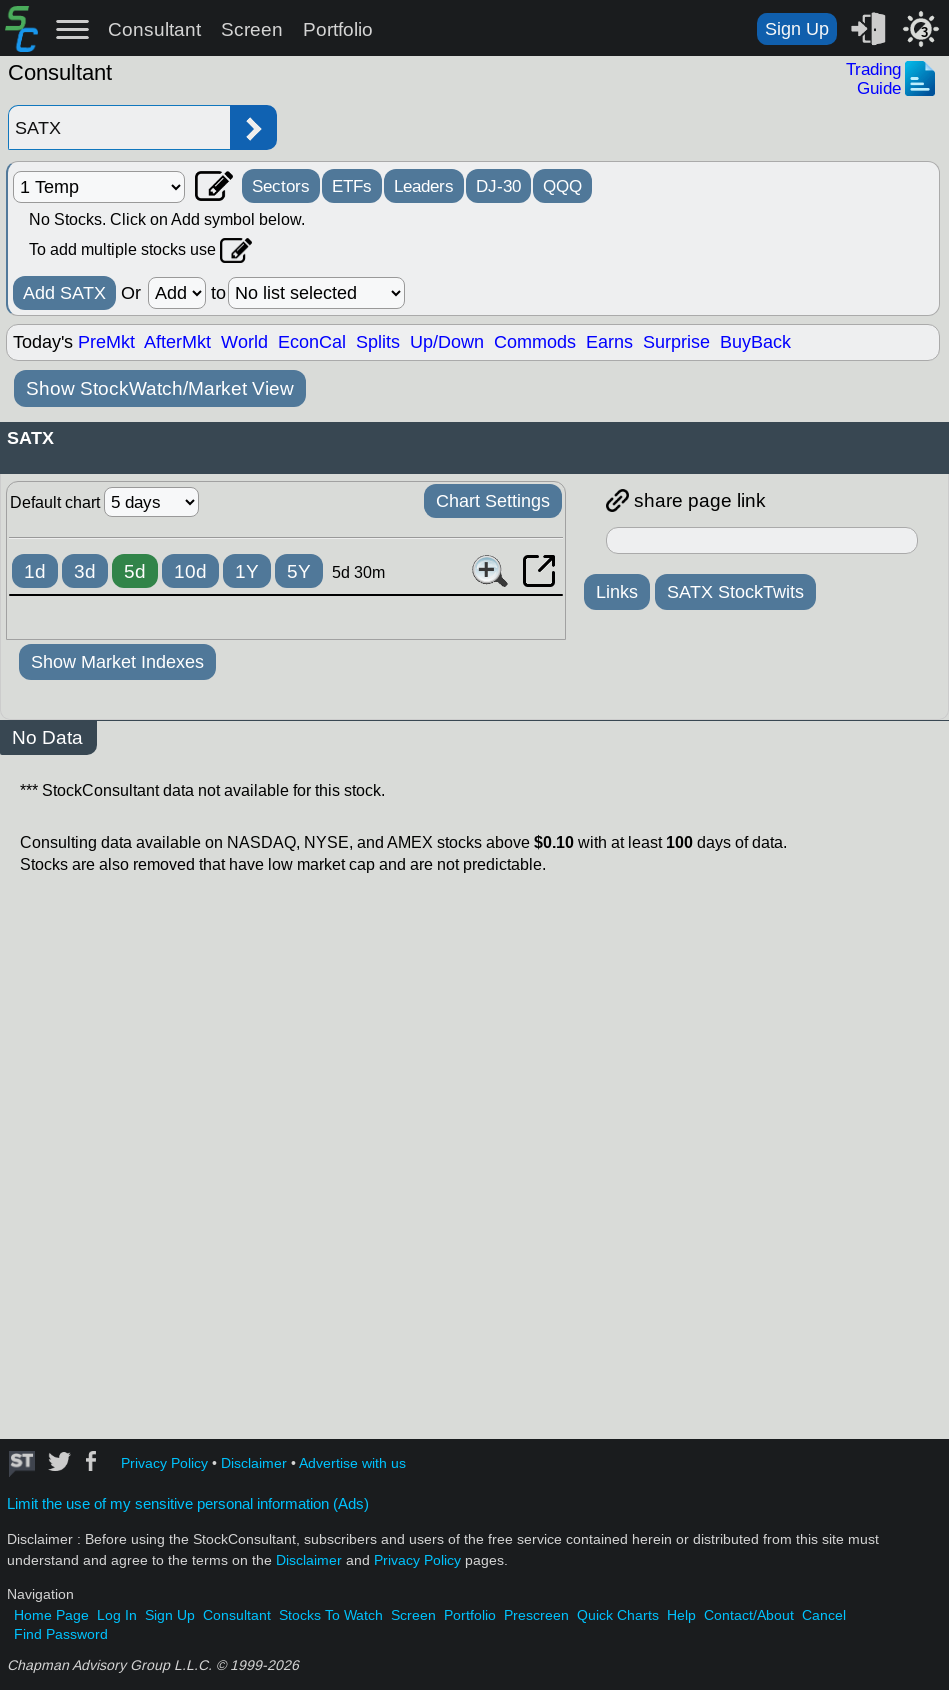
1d (35, 571)
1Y (247, 571)
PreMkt (106, 342)
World (244, 342)
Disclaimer (254, 1463)
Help (681, 1615)
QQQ (562, 186)
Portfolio (338, 29)
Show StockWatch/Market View (160, 388)
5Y (299, 571)
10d (190, 571)
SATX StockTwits (735, 592)
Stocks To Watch (331, 1615)
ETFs (352, 186)
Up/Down (447, 342)
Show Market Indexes (117, 662)
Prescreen (536, 1615)
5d (135, 571)
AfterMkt (177, 342)
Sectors (281, 186)
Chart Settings (493, 501)
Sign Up (797, 29)
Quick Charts (618, 1615)
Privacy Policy (164, 1463)
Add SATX (64, 293)
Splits (378, 342)
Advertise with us (352, 1463)
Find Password (61, 1634)
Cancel (824, 1615)
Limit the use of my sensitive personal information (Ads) (188, 1504)
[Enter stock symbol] (119, 127)
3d (85, 571)
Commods (535, 342)
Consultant (154, 29)
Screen (252, 29)
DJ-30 (498, 186)
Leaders (424, 186)
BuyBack (755, 342)
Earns (609, 342)
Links (617, 592)
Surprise (676, 342)
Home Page (51, 1615)
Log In (117, 1615)
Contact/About (749, 1615)
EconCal (312, 342)
